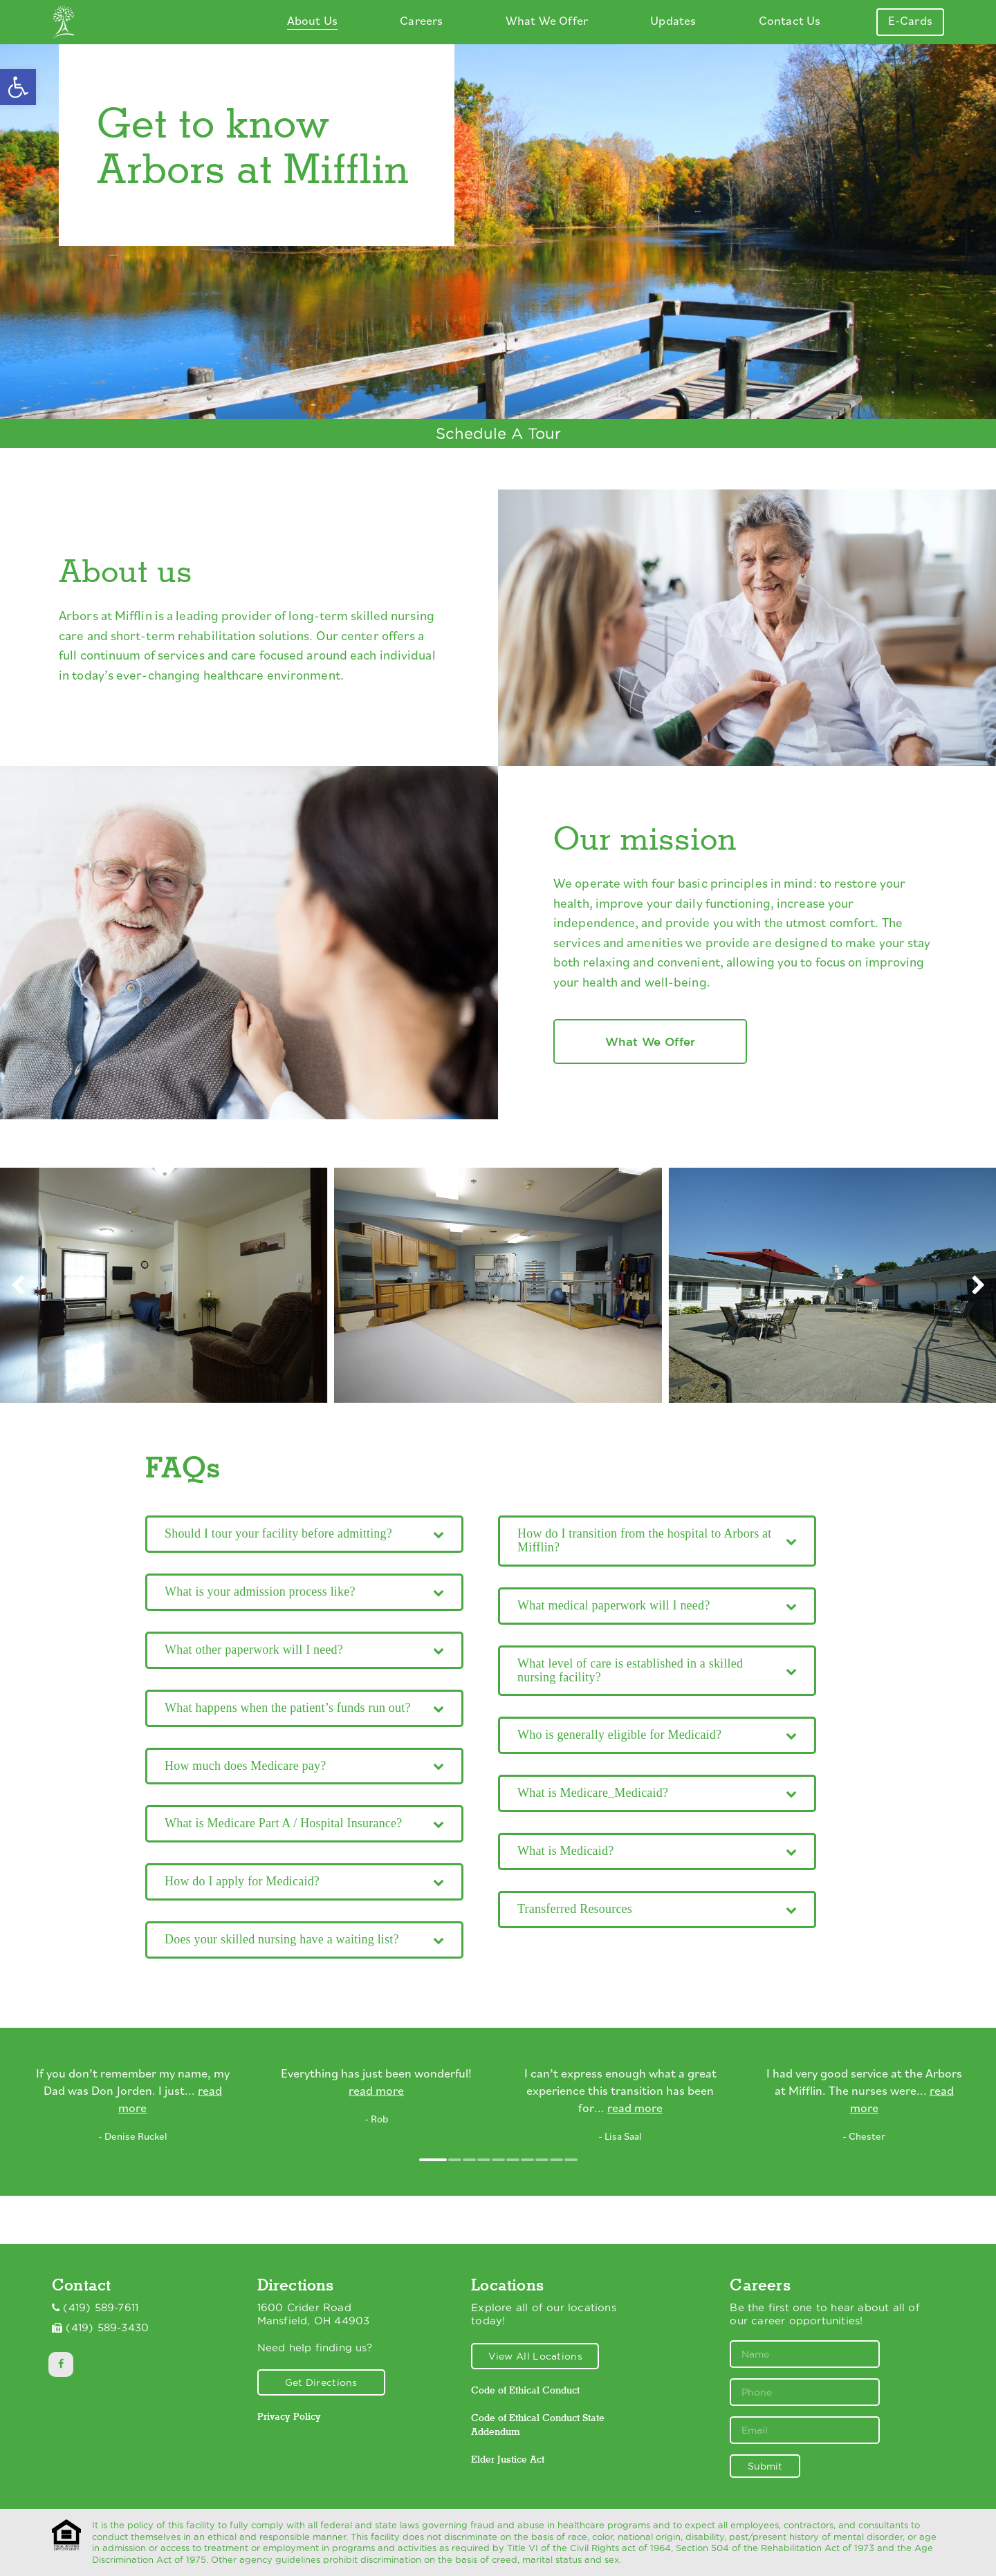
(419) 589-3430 (107, 2327)
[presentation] (17, 1285)
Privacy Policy (289, 2416)
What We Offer (650, 1041)
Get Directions (321, 2382)
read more (376, 2091)
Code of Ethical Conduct (525, 2390)
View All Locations (535, 2356)
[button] (18, 87)
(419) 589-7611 (100, 2307)
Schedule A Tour (498, 433)
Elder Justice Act (507, 2459)
